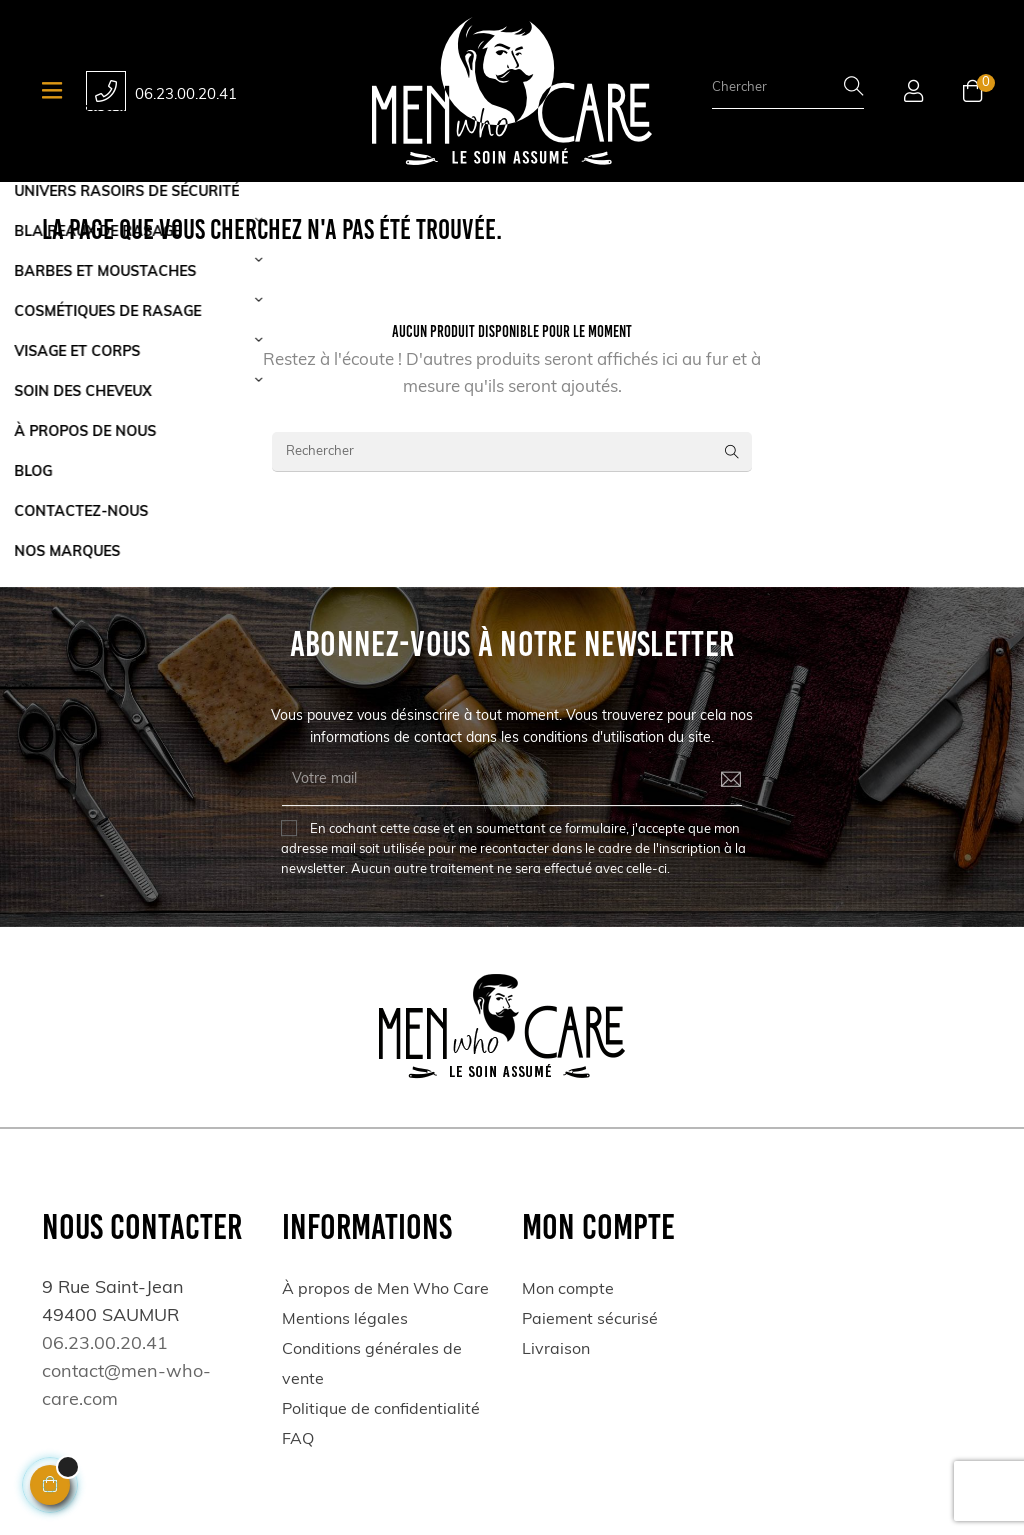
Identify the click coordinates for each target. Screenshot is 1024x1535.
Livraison (556, 1350)
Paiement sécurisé (590, 1320)
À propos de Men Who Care (385, 1290)
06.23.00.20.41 (186, 95)
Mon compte (568, 1290)
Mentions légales (345, 1320)
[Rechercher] (512, 452)
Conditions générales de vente (372, 1365)
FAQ (298, 1440)
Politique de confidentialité (381, 1410)
